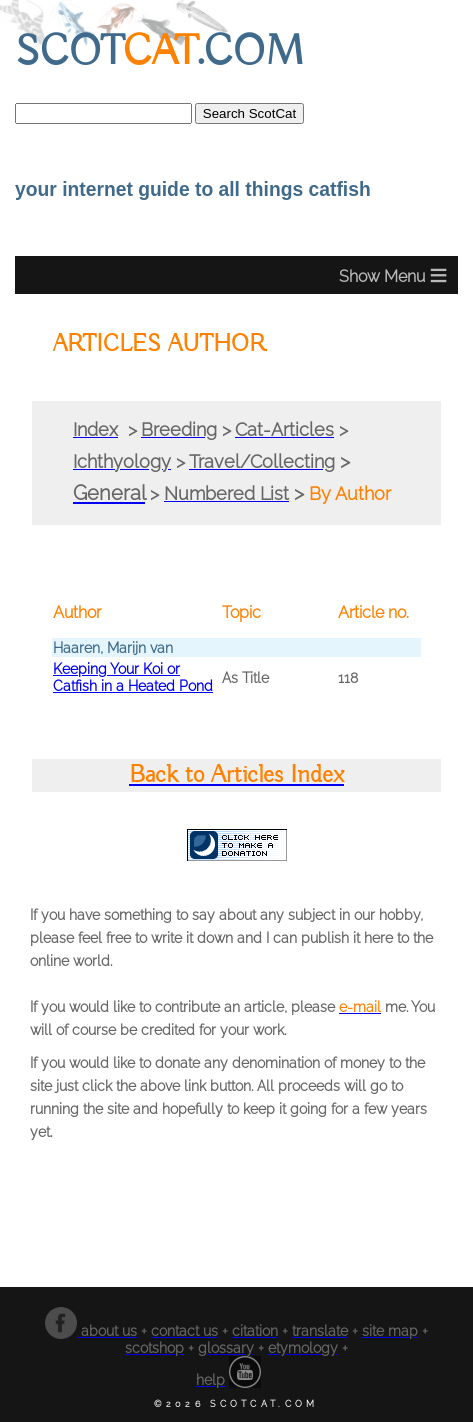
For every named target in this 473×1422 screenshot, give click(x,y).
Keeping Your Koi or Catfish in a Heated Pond (133, 677)
